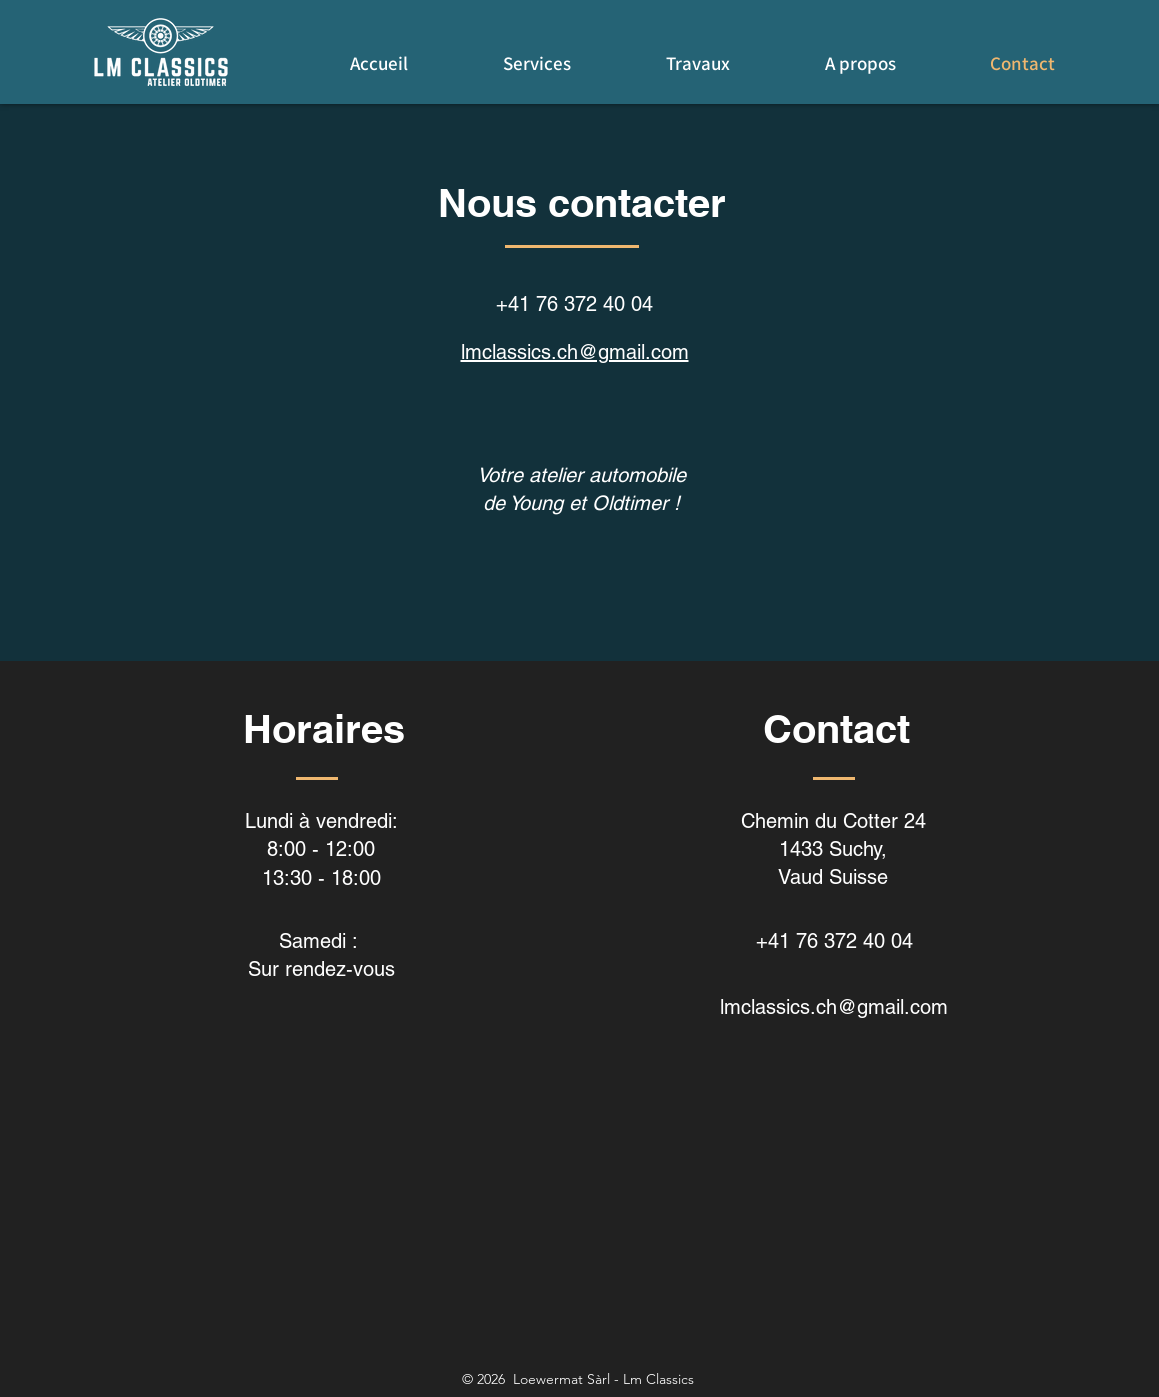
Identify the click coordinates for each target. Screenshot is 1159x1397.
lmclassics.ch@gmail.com (575, 352)
